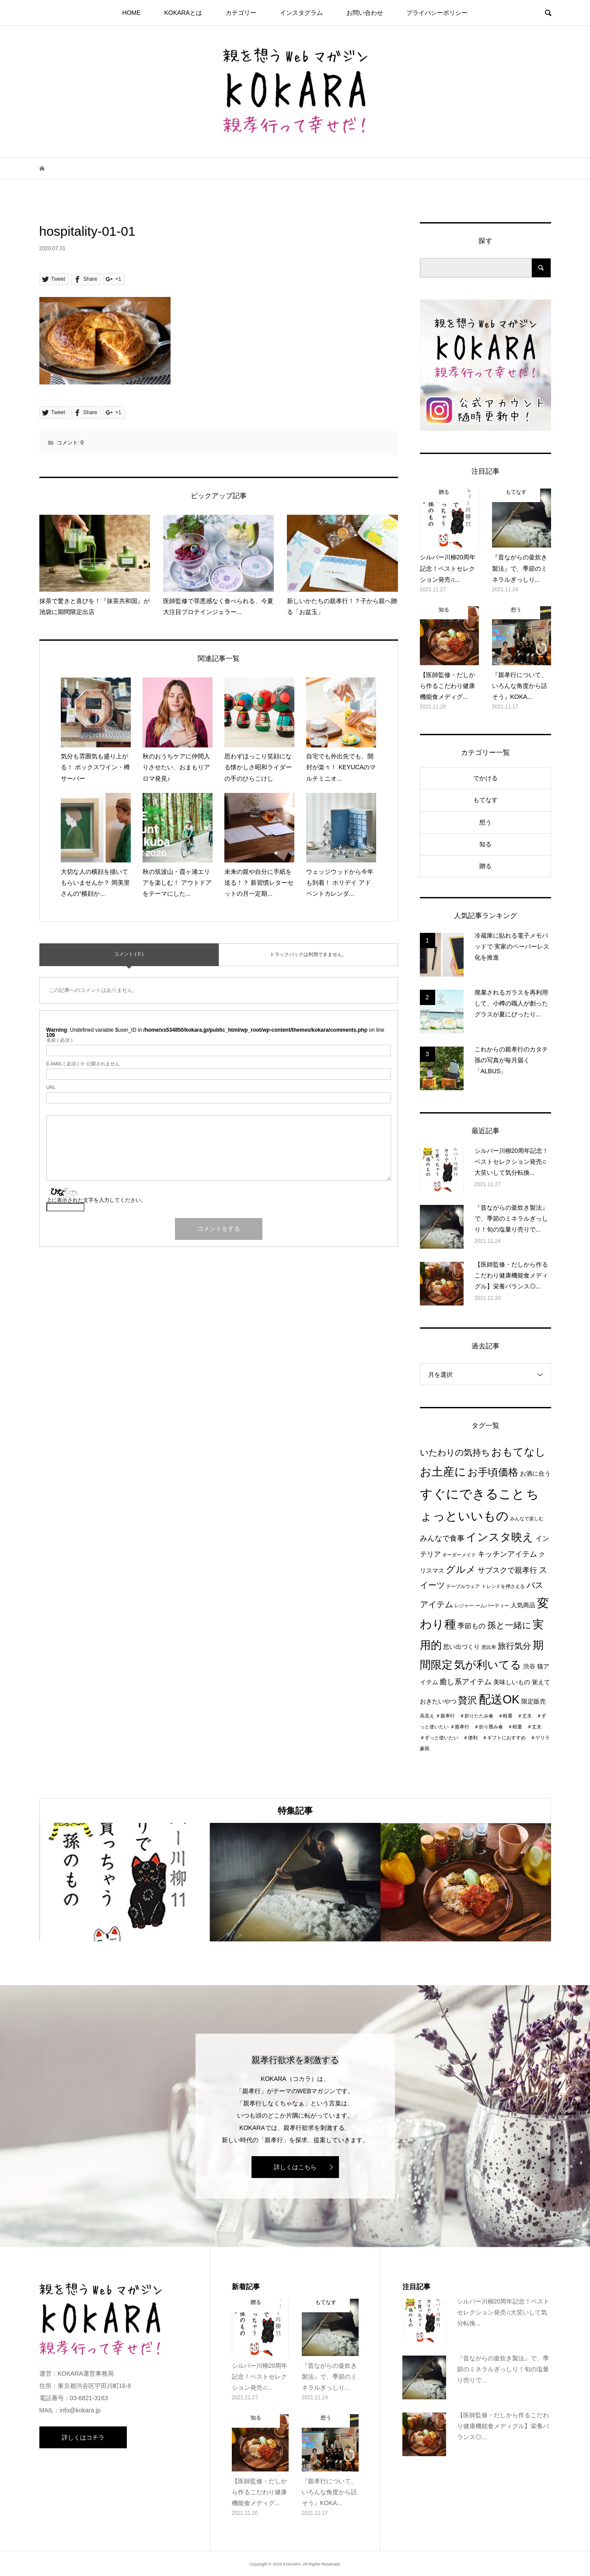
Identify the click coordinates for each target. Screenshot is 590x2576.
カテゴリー (241, 12)
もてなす (485, 799)
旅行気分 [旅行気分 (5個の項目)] (514, 1646)
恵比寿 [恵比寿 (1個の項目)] (489, 1647)
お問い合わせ (364, 12)
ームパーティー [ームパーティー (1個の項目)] (492, 1605)
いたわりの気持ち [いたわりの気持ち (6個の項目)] (455, 1452)
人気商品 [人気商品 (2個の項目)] (523, 1605)
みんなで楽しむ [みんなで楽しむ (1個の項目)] (527, 1518)
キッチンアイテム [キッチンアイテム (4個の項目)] (507, 1554)
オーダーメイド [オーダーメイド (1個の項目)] (459, 1554)
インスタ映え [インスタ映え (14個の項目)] (500, 1537)
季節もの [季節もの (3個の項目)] (471, 1626)
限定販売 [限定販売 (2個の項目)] (533, 1701)
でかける (485, 778)
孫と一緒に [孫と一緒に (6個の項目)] (509, 1625)
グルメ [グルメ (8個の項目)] (461, 1569)
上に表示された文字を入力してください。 (96, 1200)
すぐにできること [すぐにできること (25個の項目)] (472, 1494)
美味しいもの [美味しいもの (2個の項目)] (511, 1682)
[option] (124, 1882)
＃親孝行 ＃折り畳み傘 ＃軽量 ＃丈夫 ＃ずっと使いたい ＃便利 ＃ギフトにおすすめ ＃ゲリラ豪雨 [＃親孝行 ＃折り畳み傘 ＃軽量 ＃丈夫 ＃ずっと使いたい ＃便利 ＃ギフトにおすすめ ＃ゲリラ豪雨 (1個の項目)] (485, 1737)
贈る (485, 865)
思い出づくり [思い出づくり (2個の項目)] (461, 1647)
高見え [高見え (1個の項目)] (427, 1715)
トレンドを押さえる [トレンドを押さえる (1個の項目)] (503, 1586)
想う (485, 822)
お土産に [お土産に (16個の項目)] (443, 1471)
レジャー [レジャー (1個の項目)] (464, 1605)
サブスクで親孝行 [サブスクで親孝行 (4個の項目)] (507, 1570)
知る (485, 844)
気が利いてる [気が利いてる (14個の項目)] (487, 1664)
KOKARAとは (183, 12)
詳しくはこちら (295, 2167)
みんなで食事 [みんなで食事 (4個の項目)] (442, 1538)
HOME (131, 12)
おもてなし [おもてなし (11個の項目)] (518, 1452)
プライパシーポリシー (437, 12)
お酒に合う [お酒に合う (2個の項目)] (535, 1473)
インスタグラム (301, 12)
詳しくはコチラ (83, 2437)
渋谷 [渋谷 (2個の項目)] (529, 1666)
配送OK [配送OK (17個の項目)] (499, 1699)
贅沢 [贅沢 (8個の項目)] (467, 1700)
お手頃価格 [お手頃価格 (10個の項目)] (493, 1472)
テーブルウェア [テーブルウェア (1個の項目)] (463, 1586)
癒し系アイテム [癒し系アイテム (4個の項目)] (466, 1681)
